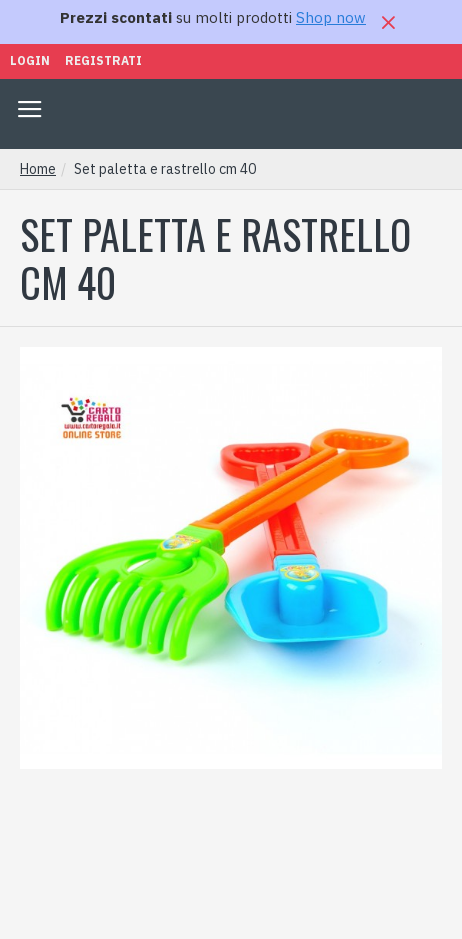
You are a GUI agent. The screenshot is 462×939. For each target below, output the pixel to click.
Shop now (331, 17)
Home (38, 169)
